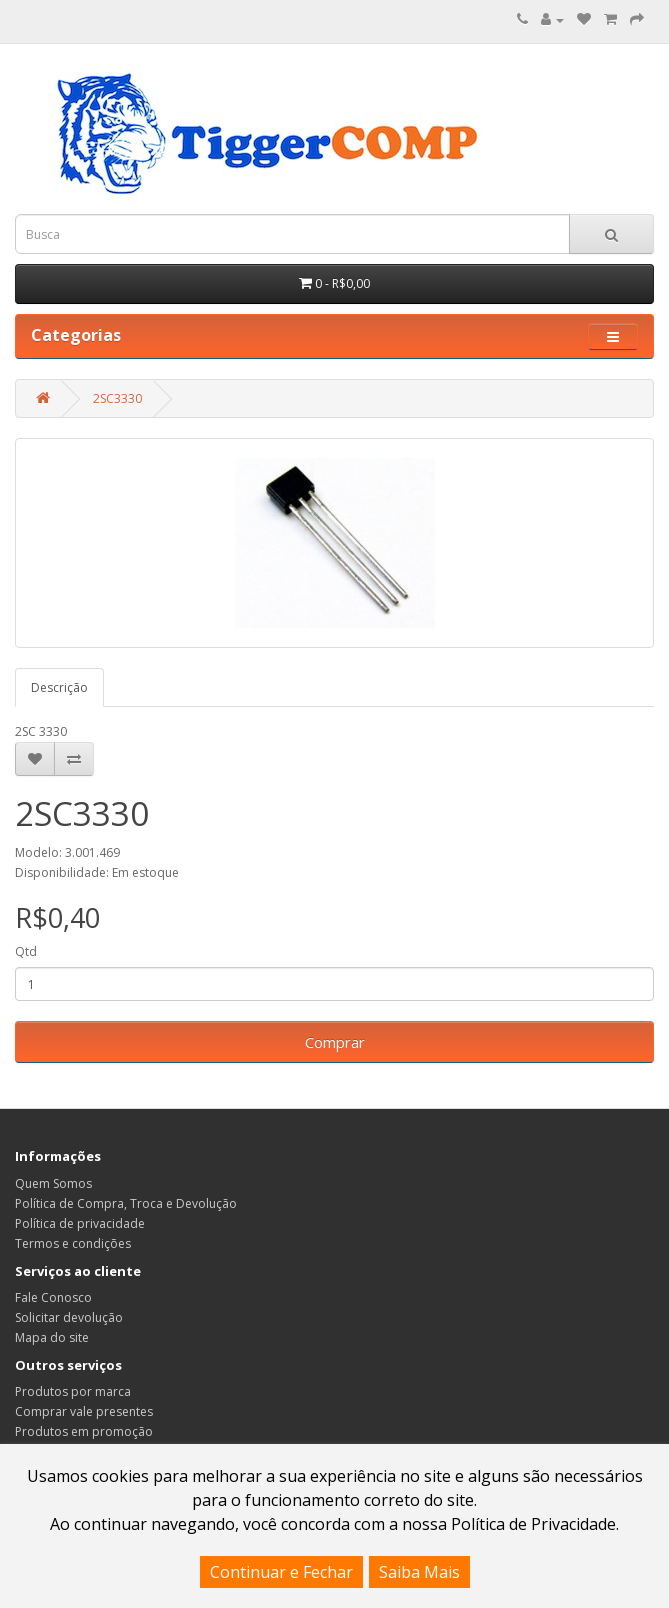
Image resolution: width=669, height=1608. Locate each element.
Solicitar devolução (69, 1317)
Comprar (335, 1042)
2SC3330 (117, 398)
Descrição (59, 687)
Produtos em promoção (84, 1431)
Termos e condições (73, 1243)
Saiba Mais (419, 1572)
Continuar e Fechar (281, 1572)
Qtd (26, 951)
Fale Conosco (53, 1297)
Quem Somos (53, 1183)
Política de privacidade (80, 1223)
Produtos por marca (73, 1391)
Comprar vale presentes (84, 1411)
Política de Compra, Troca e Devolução (126, 1203)
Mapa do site (52, 1337)
